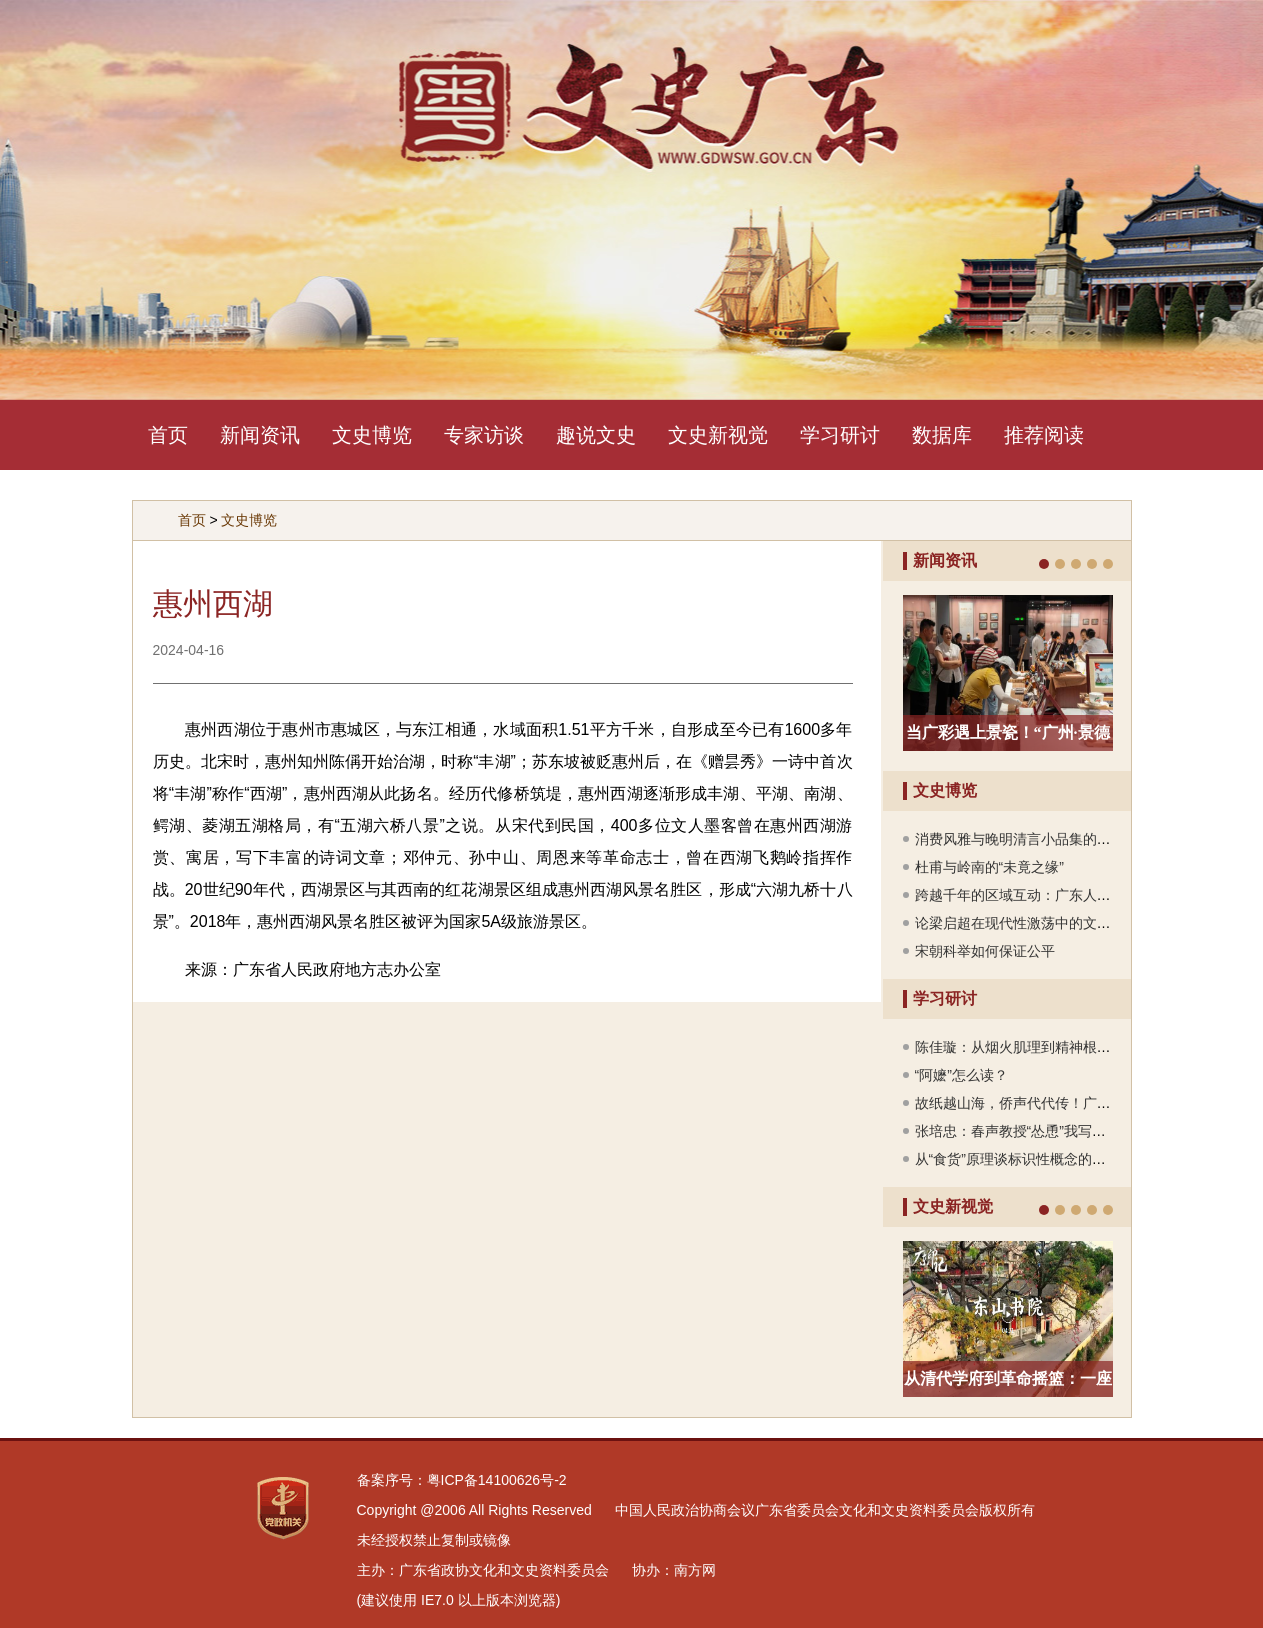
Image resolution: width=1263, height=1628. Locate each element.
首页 (168, 435)
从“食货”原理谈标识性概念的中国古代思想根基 (1059, 1159)
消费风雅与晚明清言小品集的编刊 (1020, 839)
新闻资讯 (260, 435)
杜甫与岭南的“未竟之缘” (989, 867)
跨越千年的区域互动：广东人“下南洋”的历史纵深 (1066, 895)
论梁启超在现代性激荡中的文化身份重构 (1041, 923)
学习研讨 (840, 435)
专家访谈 (484, 435)
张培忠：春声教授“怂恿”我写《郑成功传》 (1045, 1131)
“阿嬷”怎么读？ (961, 1075)
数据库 (942, 435)
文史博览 (372, 435)
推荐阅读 (1044, 435)
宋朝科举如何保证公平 (985, 951)
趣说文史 (596, 435)
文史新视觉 (718, 435)
